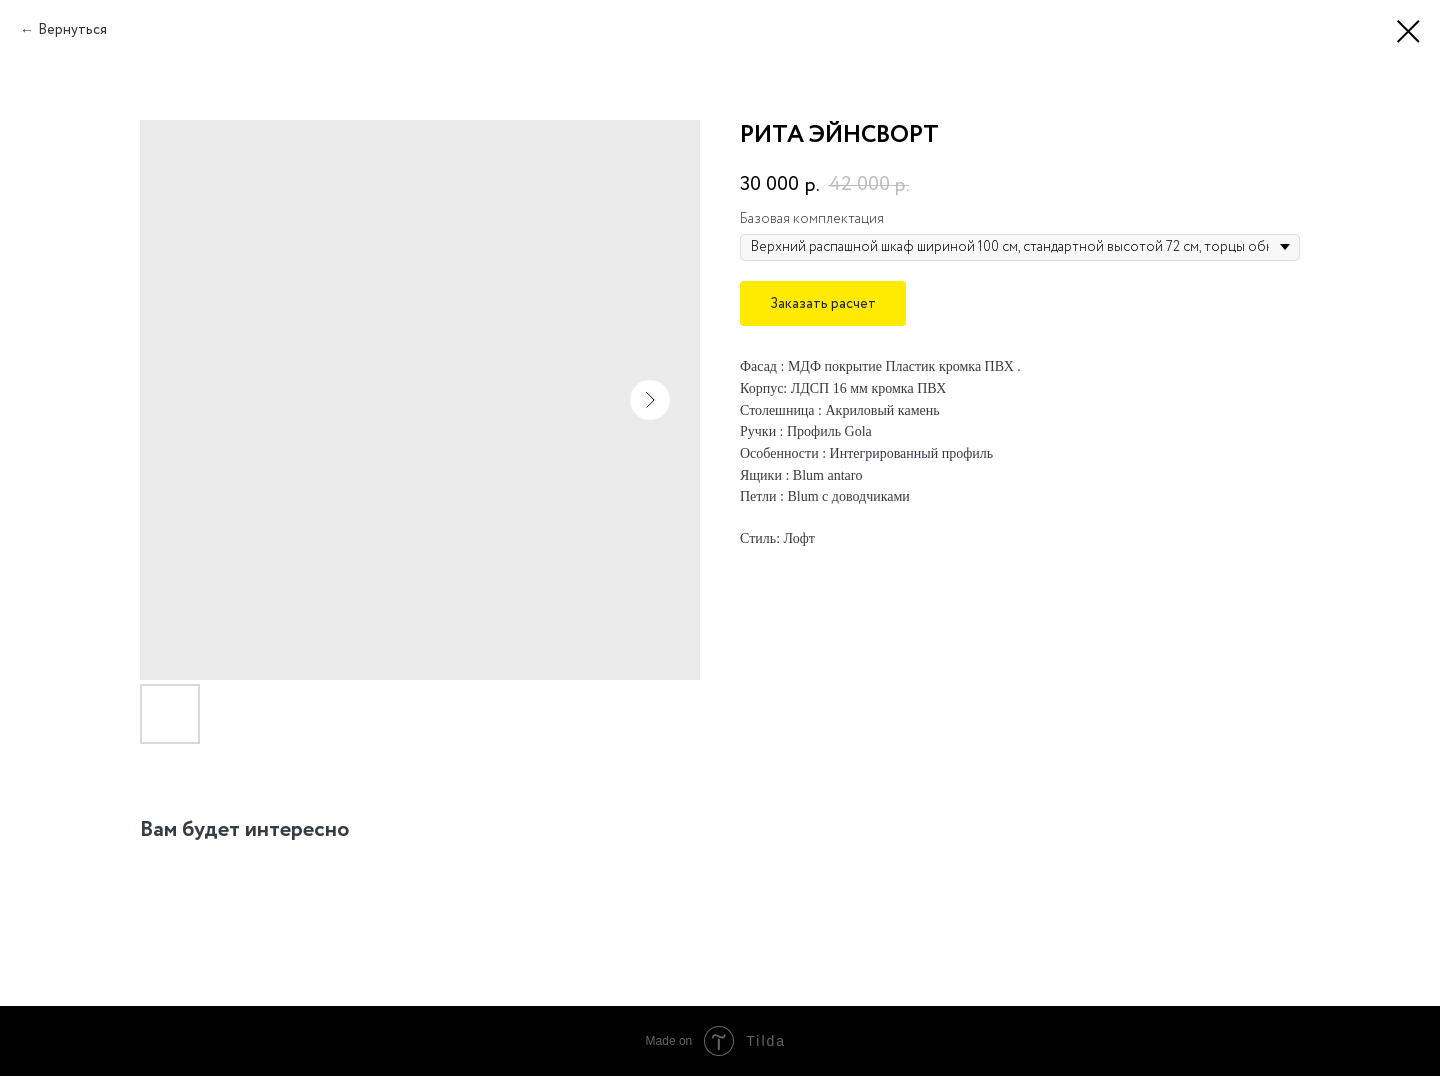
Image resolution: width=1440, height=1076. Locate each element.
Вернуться (72, 30)
